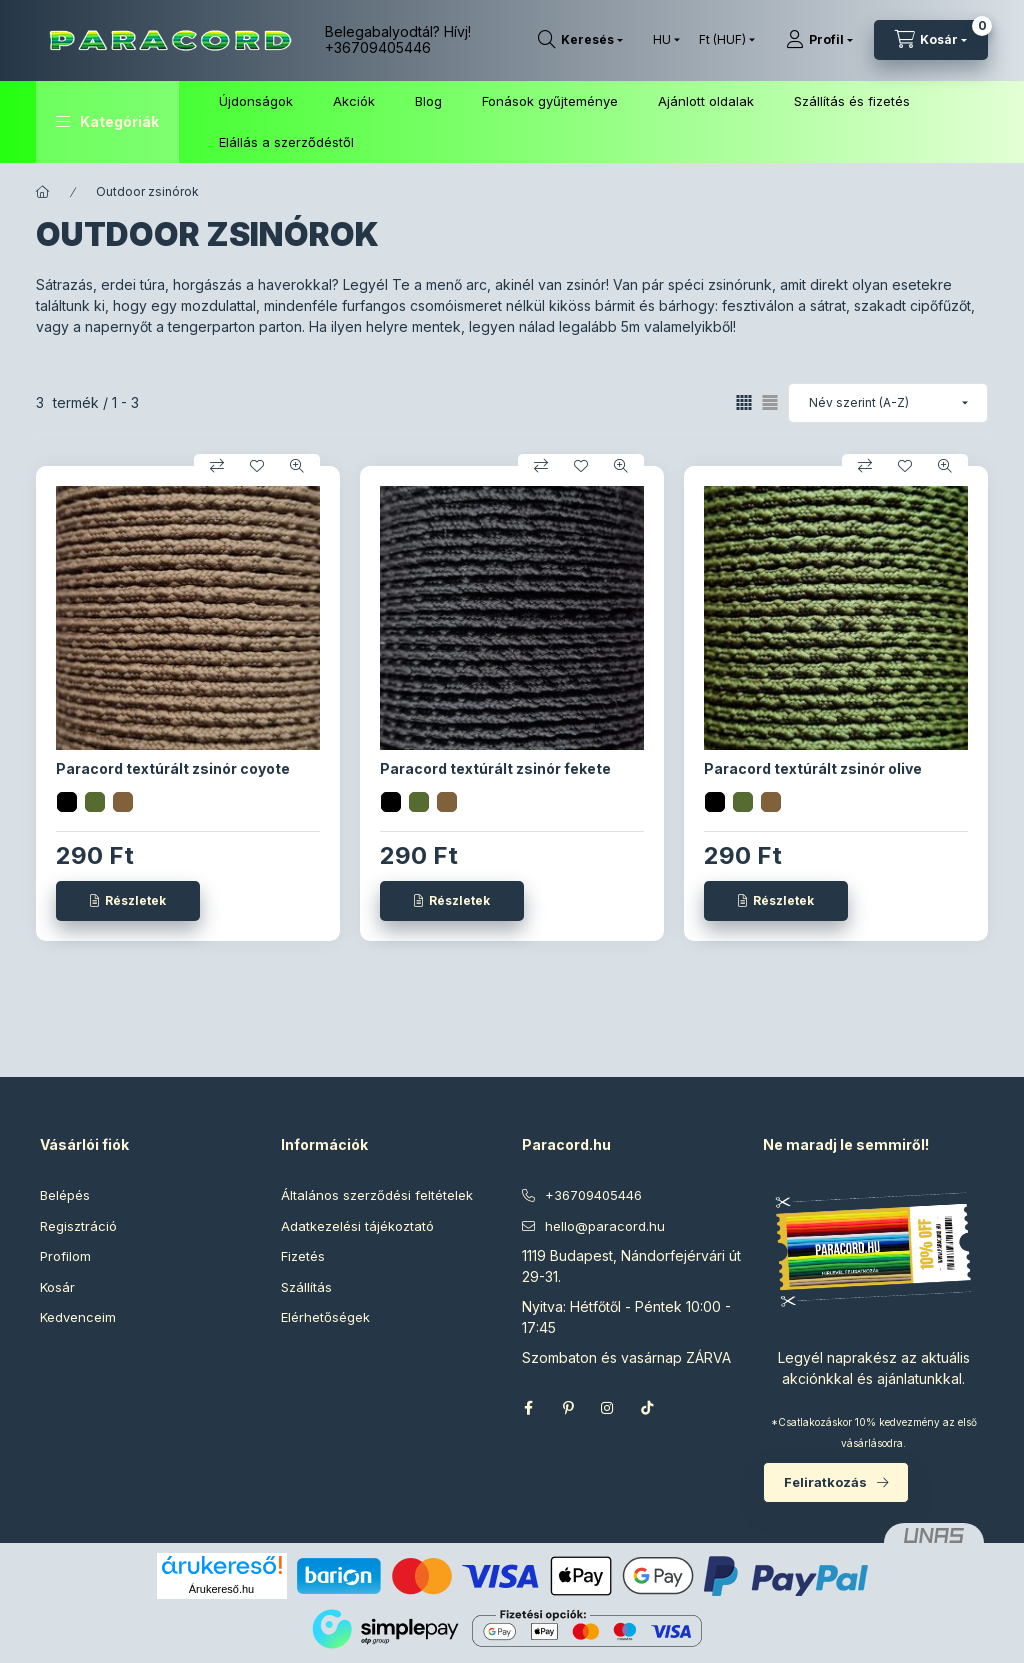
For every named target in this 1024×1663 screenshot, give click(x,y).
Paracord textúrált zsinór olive (813, 768)
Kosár (57, 1287)
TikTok (648, 1408)
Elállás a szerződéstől (286, 142)
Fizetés (303, 1256)
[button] (107, 122)
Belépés (65, 1195)
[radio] (770, 402)
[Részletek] (128, 901)
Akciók (354, 101)
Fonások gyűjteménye (550, 101)
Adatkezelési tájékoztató (357, 1226)
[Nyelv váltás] (662, 40)
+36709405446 (378, 47)
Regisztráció (78, 1226)
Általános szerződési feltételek (377, 1195)
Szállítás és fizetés (852, 101)
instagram (608, 1408)
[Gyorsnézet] (297, 466)
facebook (528, 1408)
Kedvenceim (78, 1317)
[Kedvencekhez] (257, 466)
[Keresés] (580, 40)
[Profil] (819, 40)
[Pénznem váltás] (722, 40)
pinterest (568, 1408)
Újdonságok (256, 101)
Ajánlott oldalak (706, 101)
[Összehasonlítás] (217, 466)
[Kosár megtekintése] (931, 40)
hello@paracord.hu (605, 1226)
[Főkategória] (43, 192)
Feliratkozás (825, 1482)
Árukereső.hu (221, 1589)
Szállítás (306, 1287)
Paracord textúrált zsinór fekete (495, 768)
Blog (428, 101)
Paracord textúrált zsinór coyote (173, 768)
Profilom (65, 1256)
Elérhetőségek (325, 1317)
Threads (688, 1408)
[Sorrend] (888, 403)
